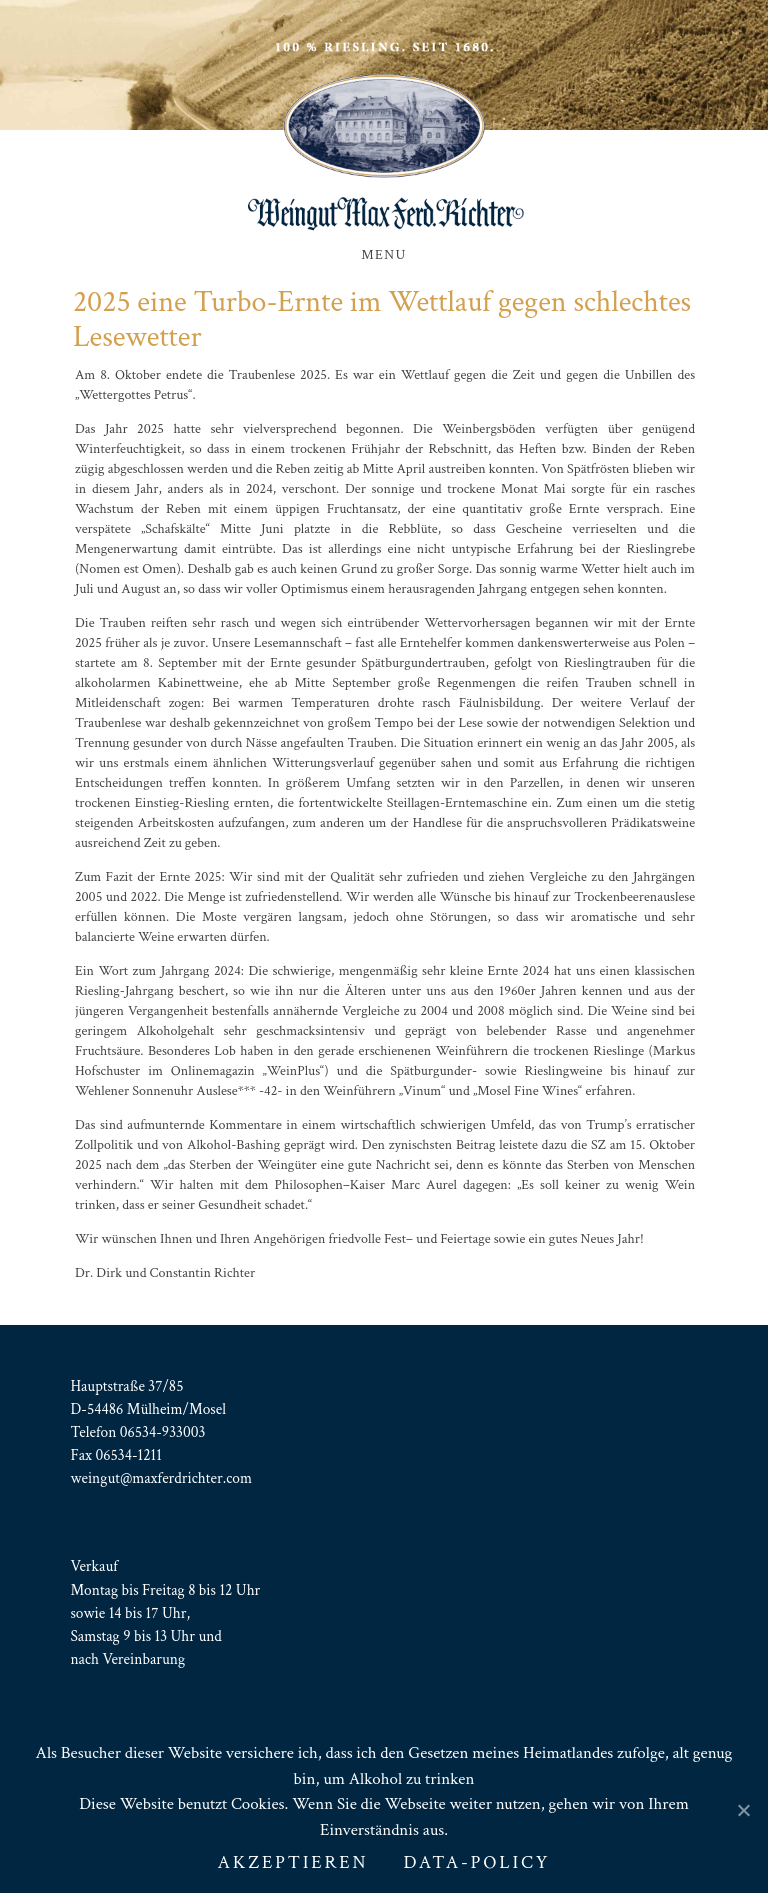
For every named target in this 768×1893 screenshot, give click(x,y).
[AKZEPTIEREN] (743, 1810)
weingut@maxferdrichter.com (161, 1478)
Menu (384, 255)
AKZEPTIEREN (293, 1862)
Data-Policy (476, 1862)
